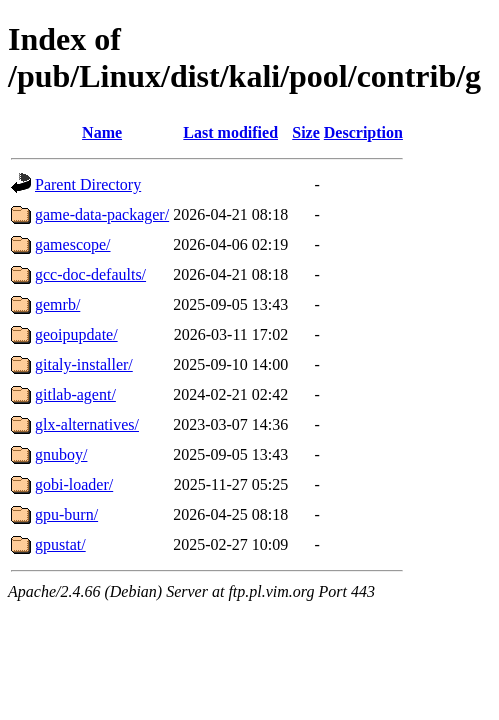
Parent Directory (88, 184)
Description (363, 132)
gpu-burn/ (66, 514)
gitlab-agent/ (75, 394)
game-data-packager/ (102, 214)
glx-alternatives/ (87, 424)
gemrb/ (57, 304)
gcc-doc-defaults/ (90, 274)
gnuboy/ (61, 454)
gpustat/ (60, 544)
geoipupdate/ (76, 334)
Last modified (230, 132)
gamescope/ (73, 244)
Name (102, 132)
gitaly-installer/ (84, 364)
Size (306, 132)
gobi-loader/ (74, 484)
